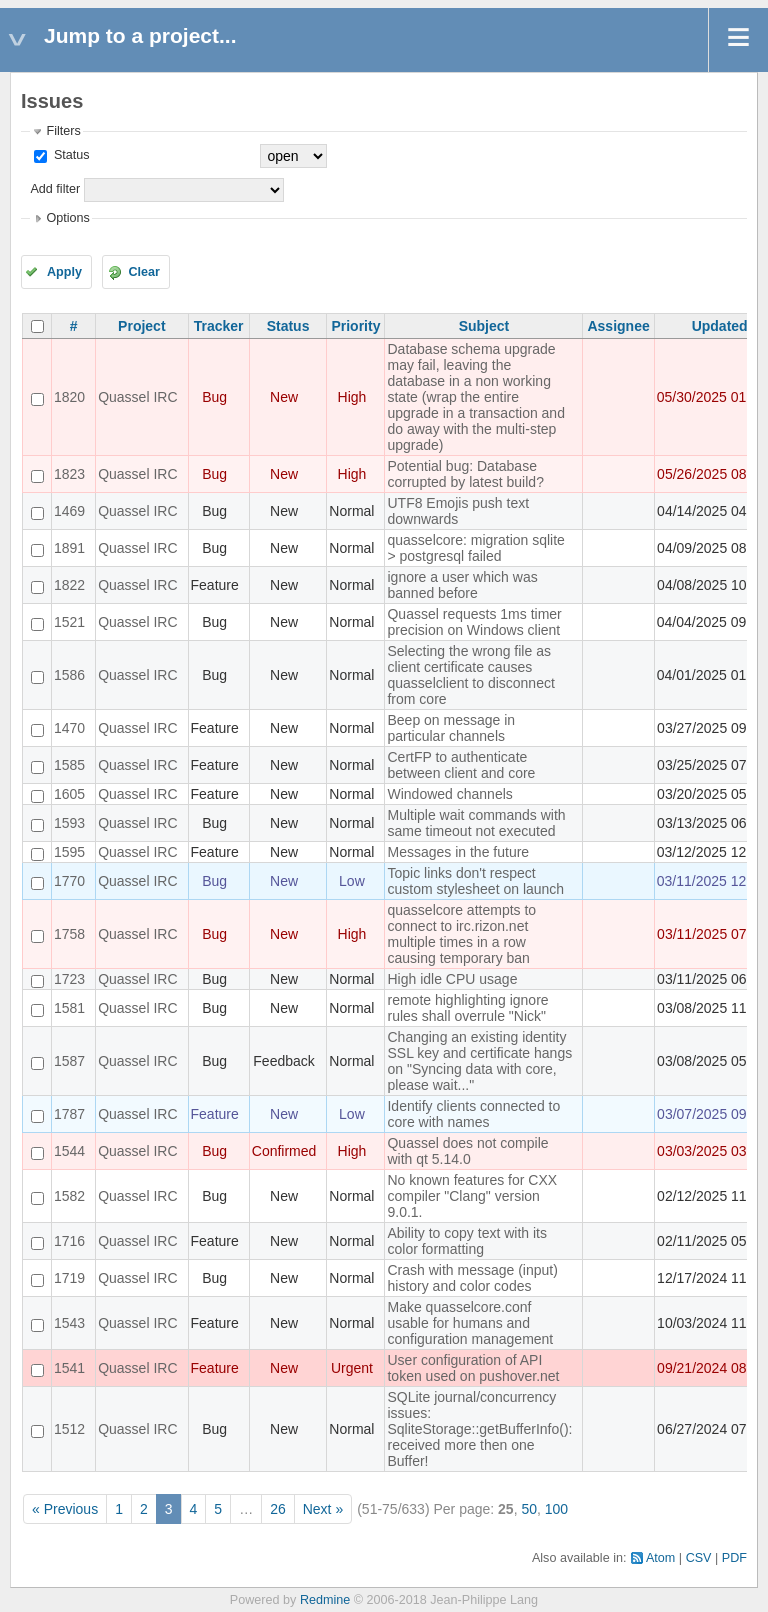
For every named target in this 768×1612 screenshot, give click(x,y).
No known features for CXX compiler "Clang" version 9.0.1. (472, 1196)
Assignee (618, 326)
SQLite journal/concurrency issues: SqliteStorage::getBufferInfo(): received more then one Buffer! (479, 1429)
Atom (660, 1558)
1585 (69, 765)
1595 (69, 852)
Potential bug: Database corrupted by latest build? (465, 474)
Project (141, 326)
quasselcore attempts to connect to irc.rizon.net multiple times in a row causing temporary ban (461, 934)
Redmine (325, 1600)
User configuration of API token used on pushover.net (473, 1368)
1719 (69, 1278)
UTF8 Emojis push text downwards (458, 511)
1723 (69, 979)
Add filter (55, 189)
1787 (69, 1114)
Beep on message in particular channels (451, 728)
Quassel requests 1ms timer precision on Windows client (474, 622)
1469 (69, 511)
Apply (64, 272)
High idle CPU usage (452, 979)
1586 (69, 675)
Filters (63, 131)
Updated (720, 326)
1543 (69, 1323)
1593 (69, 823)
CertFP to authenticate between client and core (461, 765)
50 (529, 1509)
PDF (734, 1558)
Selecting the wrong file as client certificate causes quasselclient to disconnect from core (470, 675)
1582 (69, 1196)
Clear (144, 272)
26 (278, 1509)
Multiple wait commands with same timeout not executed (476, 823)
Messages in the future (458, 852)
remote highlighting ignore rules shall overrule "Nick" (467, 1008)
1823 (69, 474)
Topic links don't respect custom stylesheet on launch (475, 881)
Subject (484, 326)
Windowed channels (449, 794)
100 (556, 1509)
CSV (699, 1558)
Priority (355, 326)
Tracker (219, 326)
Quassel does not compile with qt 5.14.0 (467, 1151)
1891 (69, 548)
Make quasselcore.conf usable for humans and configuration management (470, 1323)
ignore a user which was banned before (462, 585)
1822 (69, 585)
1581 (69, 1008)
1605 (69, 794)
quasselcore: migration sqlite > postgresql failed (475, 548)
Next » (323, 1509)
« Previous (65, 1509)
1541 (69, 1368)
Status (69, 155)
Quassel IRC (137, 397)
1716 (69, 1241)
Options (67, 218)
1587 (69, 1061)
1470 (69, 728)
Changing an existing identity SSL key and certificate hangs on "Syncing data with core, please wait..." (479, 1061)
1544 (69, 1151)
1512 (69, 1429)
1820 (69, 397)
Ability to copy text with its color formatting (467, 1241)
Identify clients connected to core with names (473, 1114)
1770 (69, 881)
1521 (69, 622)
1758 (69, 934)
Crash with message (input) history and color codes (472, 1278)
